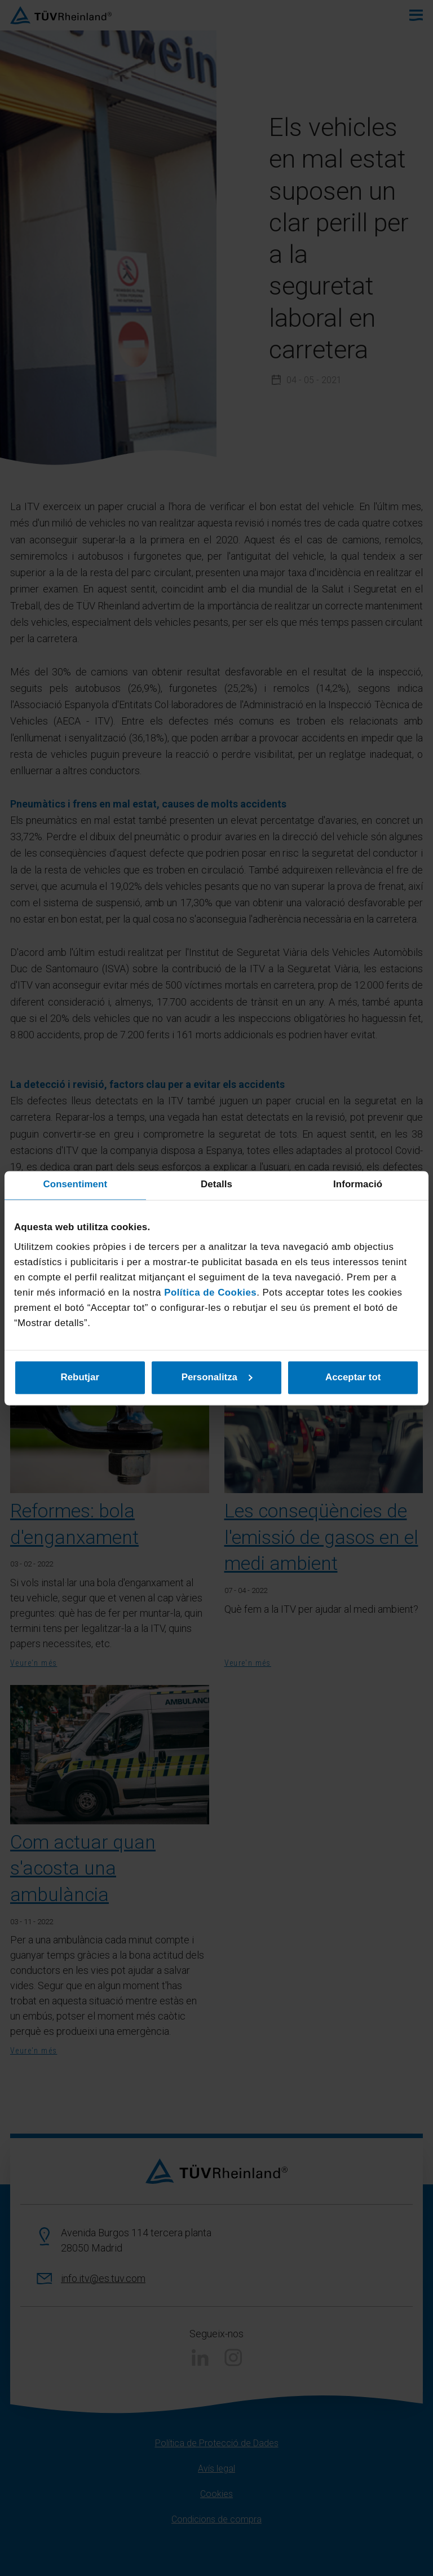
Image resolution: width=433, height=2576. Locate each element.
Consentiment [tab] (75, 1184)
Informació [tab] (357, 1184)
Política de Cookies (210, 1293)
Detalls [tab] (216, 1184)
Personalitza (217, 1377)
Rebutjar (80, 1377)
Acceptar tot (353, 1377)
